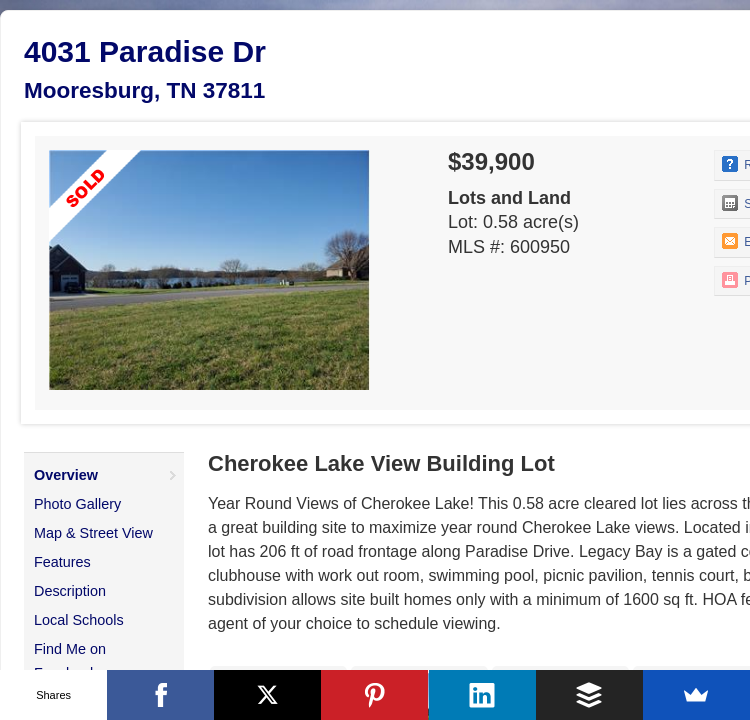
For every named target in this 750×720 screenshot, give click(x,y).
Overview (66, 475)
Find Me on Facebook (70, 661)
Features (62, 562)
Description (70, 591)
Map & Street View (93, 533)
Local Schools (79, 620)
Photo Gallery (77, 504)
